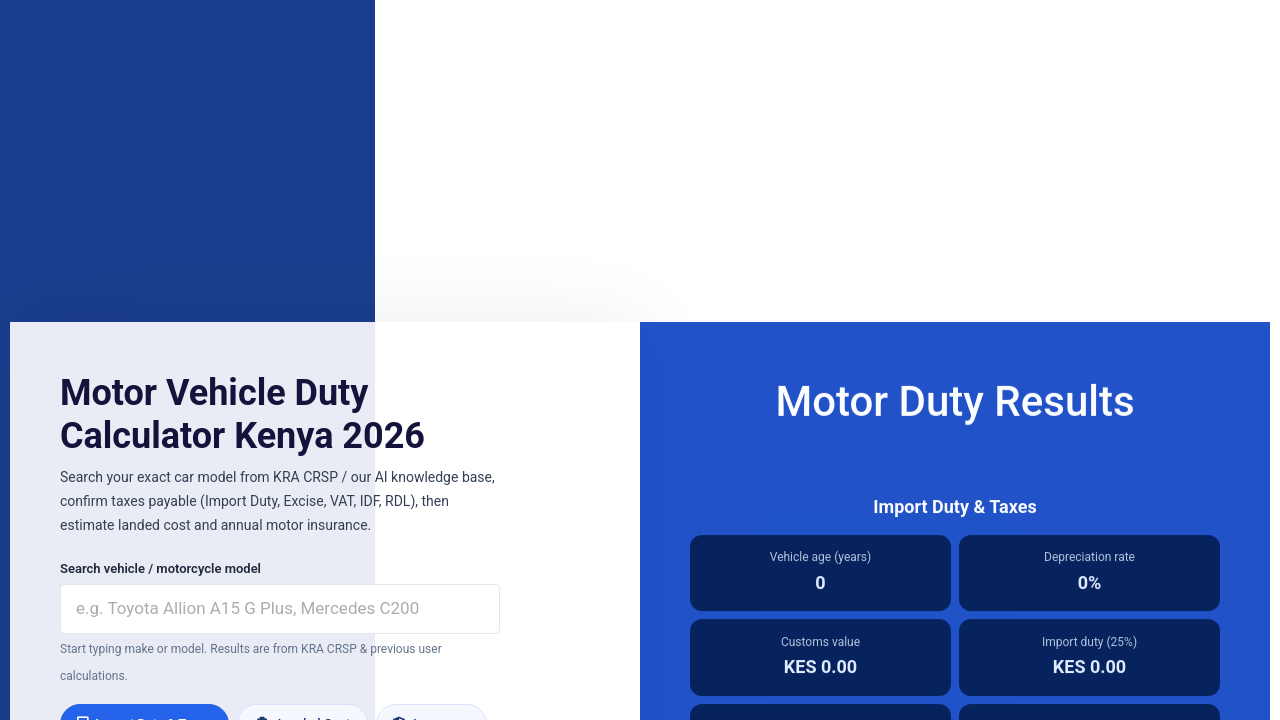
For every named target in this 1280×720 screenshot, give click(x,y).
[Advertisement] (640, 162)
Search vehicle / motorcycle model (160, 568)
